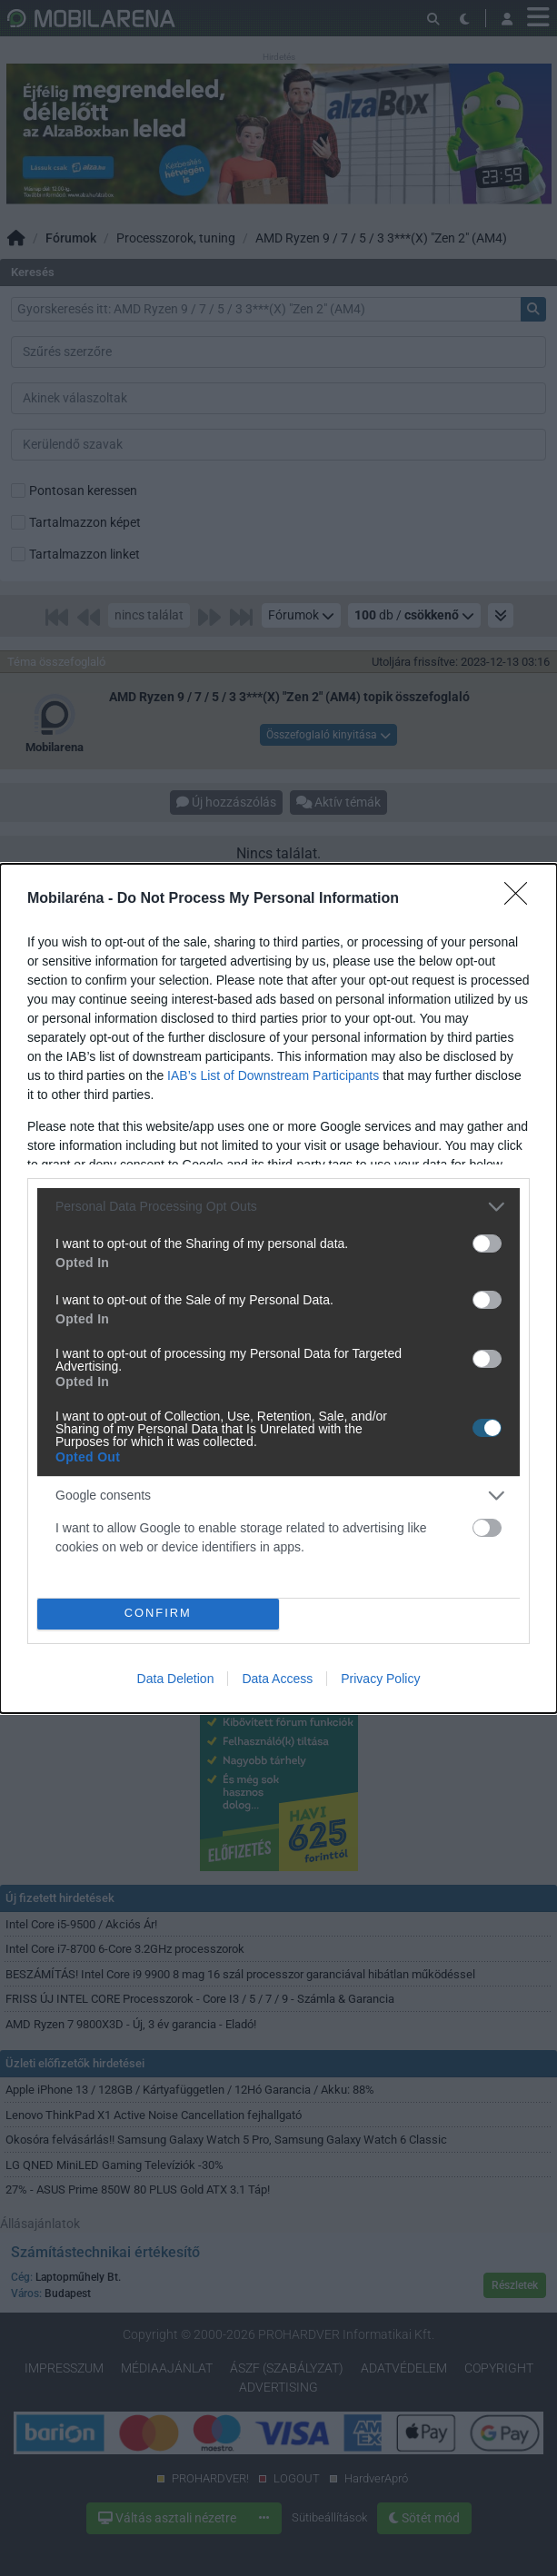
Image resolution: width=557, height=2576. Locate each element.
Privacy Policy (380, 1678)
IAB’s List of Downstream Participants (273, 1075)
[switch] (487, 1243)
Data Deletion (175, 1678)
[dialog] (278, 1288)
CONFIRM (158, 1613)
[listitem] (278, 1206)
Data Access (277, 1678)
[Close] (521, 899)
